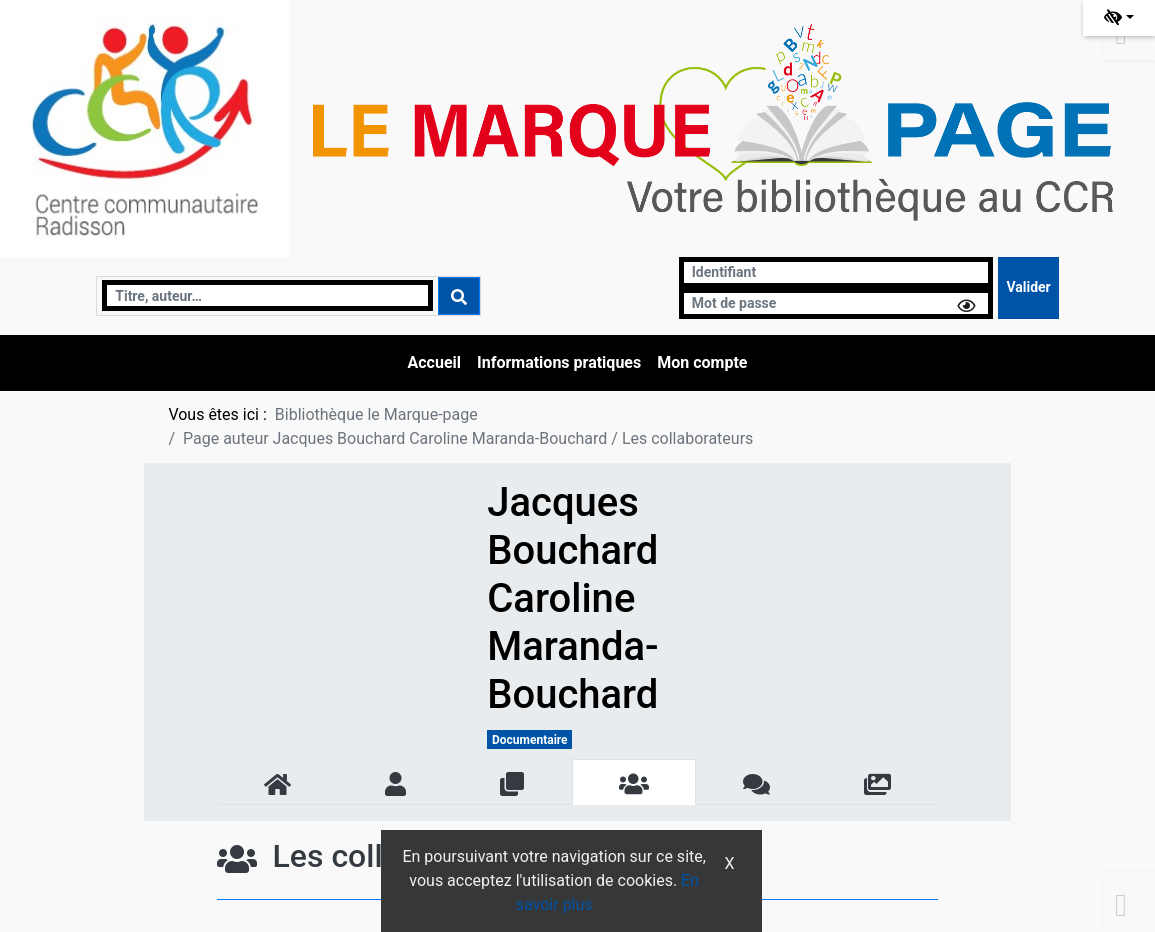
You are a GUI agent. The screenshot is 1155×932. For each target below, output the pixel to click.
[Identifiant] (836, 272)
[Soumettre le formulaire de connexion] (1028, 288)
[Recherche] (267, 295)
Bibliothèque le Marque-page (376, 414)
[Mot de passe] (836, 303)
